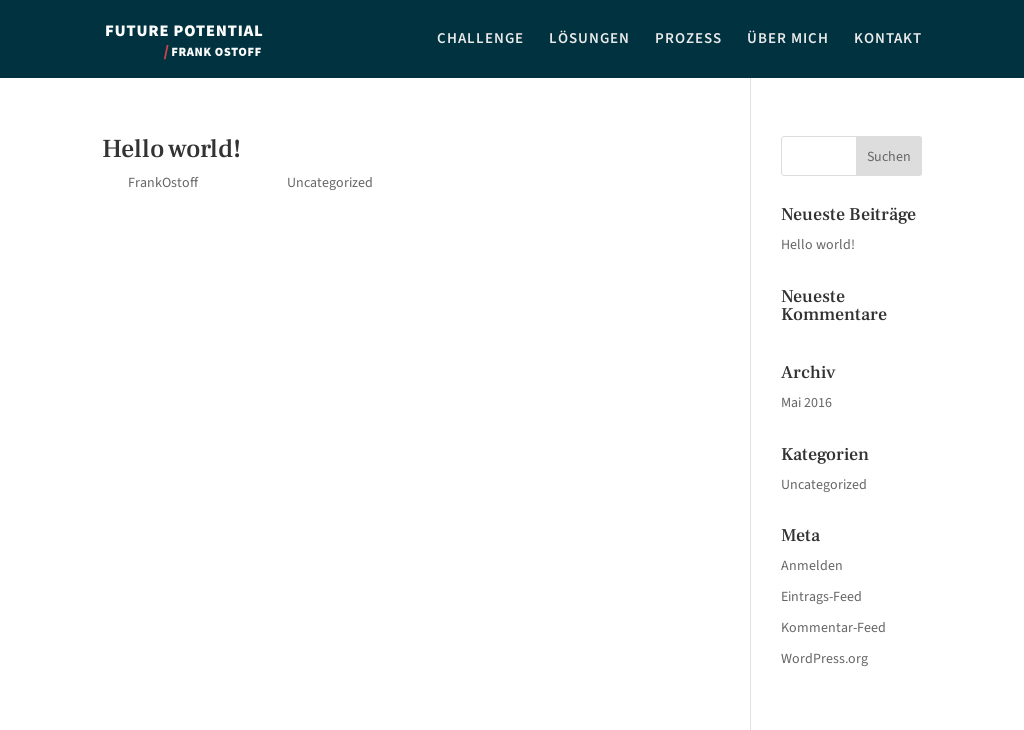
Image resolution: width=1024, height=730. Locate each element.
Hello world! (171, 149)
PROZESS (688, 40)
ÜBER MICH (788, 40)
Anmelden (812, 566)
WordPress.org (824, 659)
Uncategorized (330, 183)
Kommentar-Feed (833, 628)
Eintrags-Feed (821, 597)
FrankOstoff (163, 183)
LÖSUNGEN (589, 40)
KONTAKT (888, 40)
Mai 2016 (806, 403)
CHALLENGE (480, 40)
